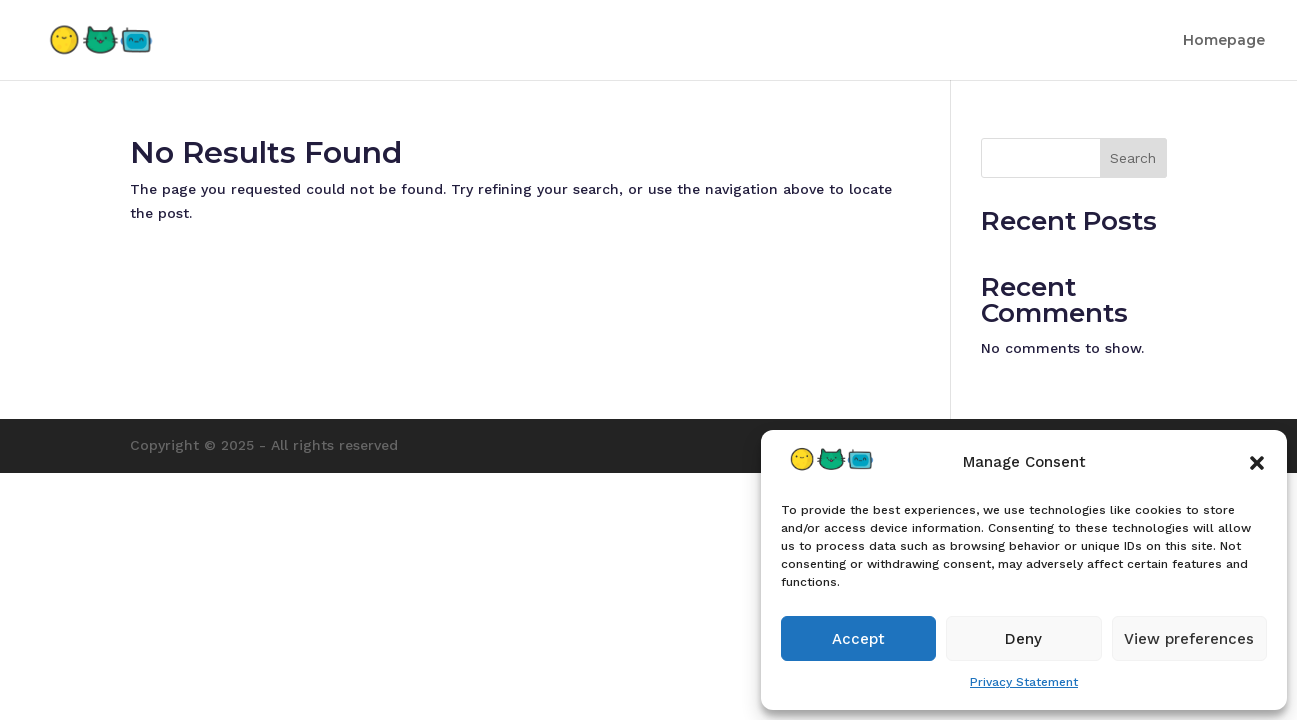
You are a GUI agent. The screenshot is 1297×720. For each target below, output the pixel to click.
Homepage (1224, 41)
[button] (1257, 463)
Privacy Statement (1024, 682)
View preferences (1189, 639)
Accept (858, 639)
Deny (1023, 639)
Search (1133, 158)
